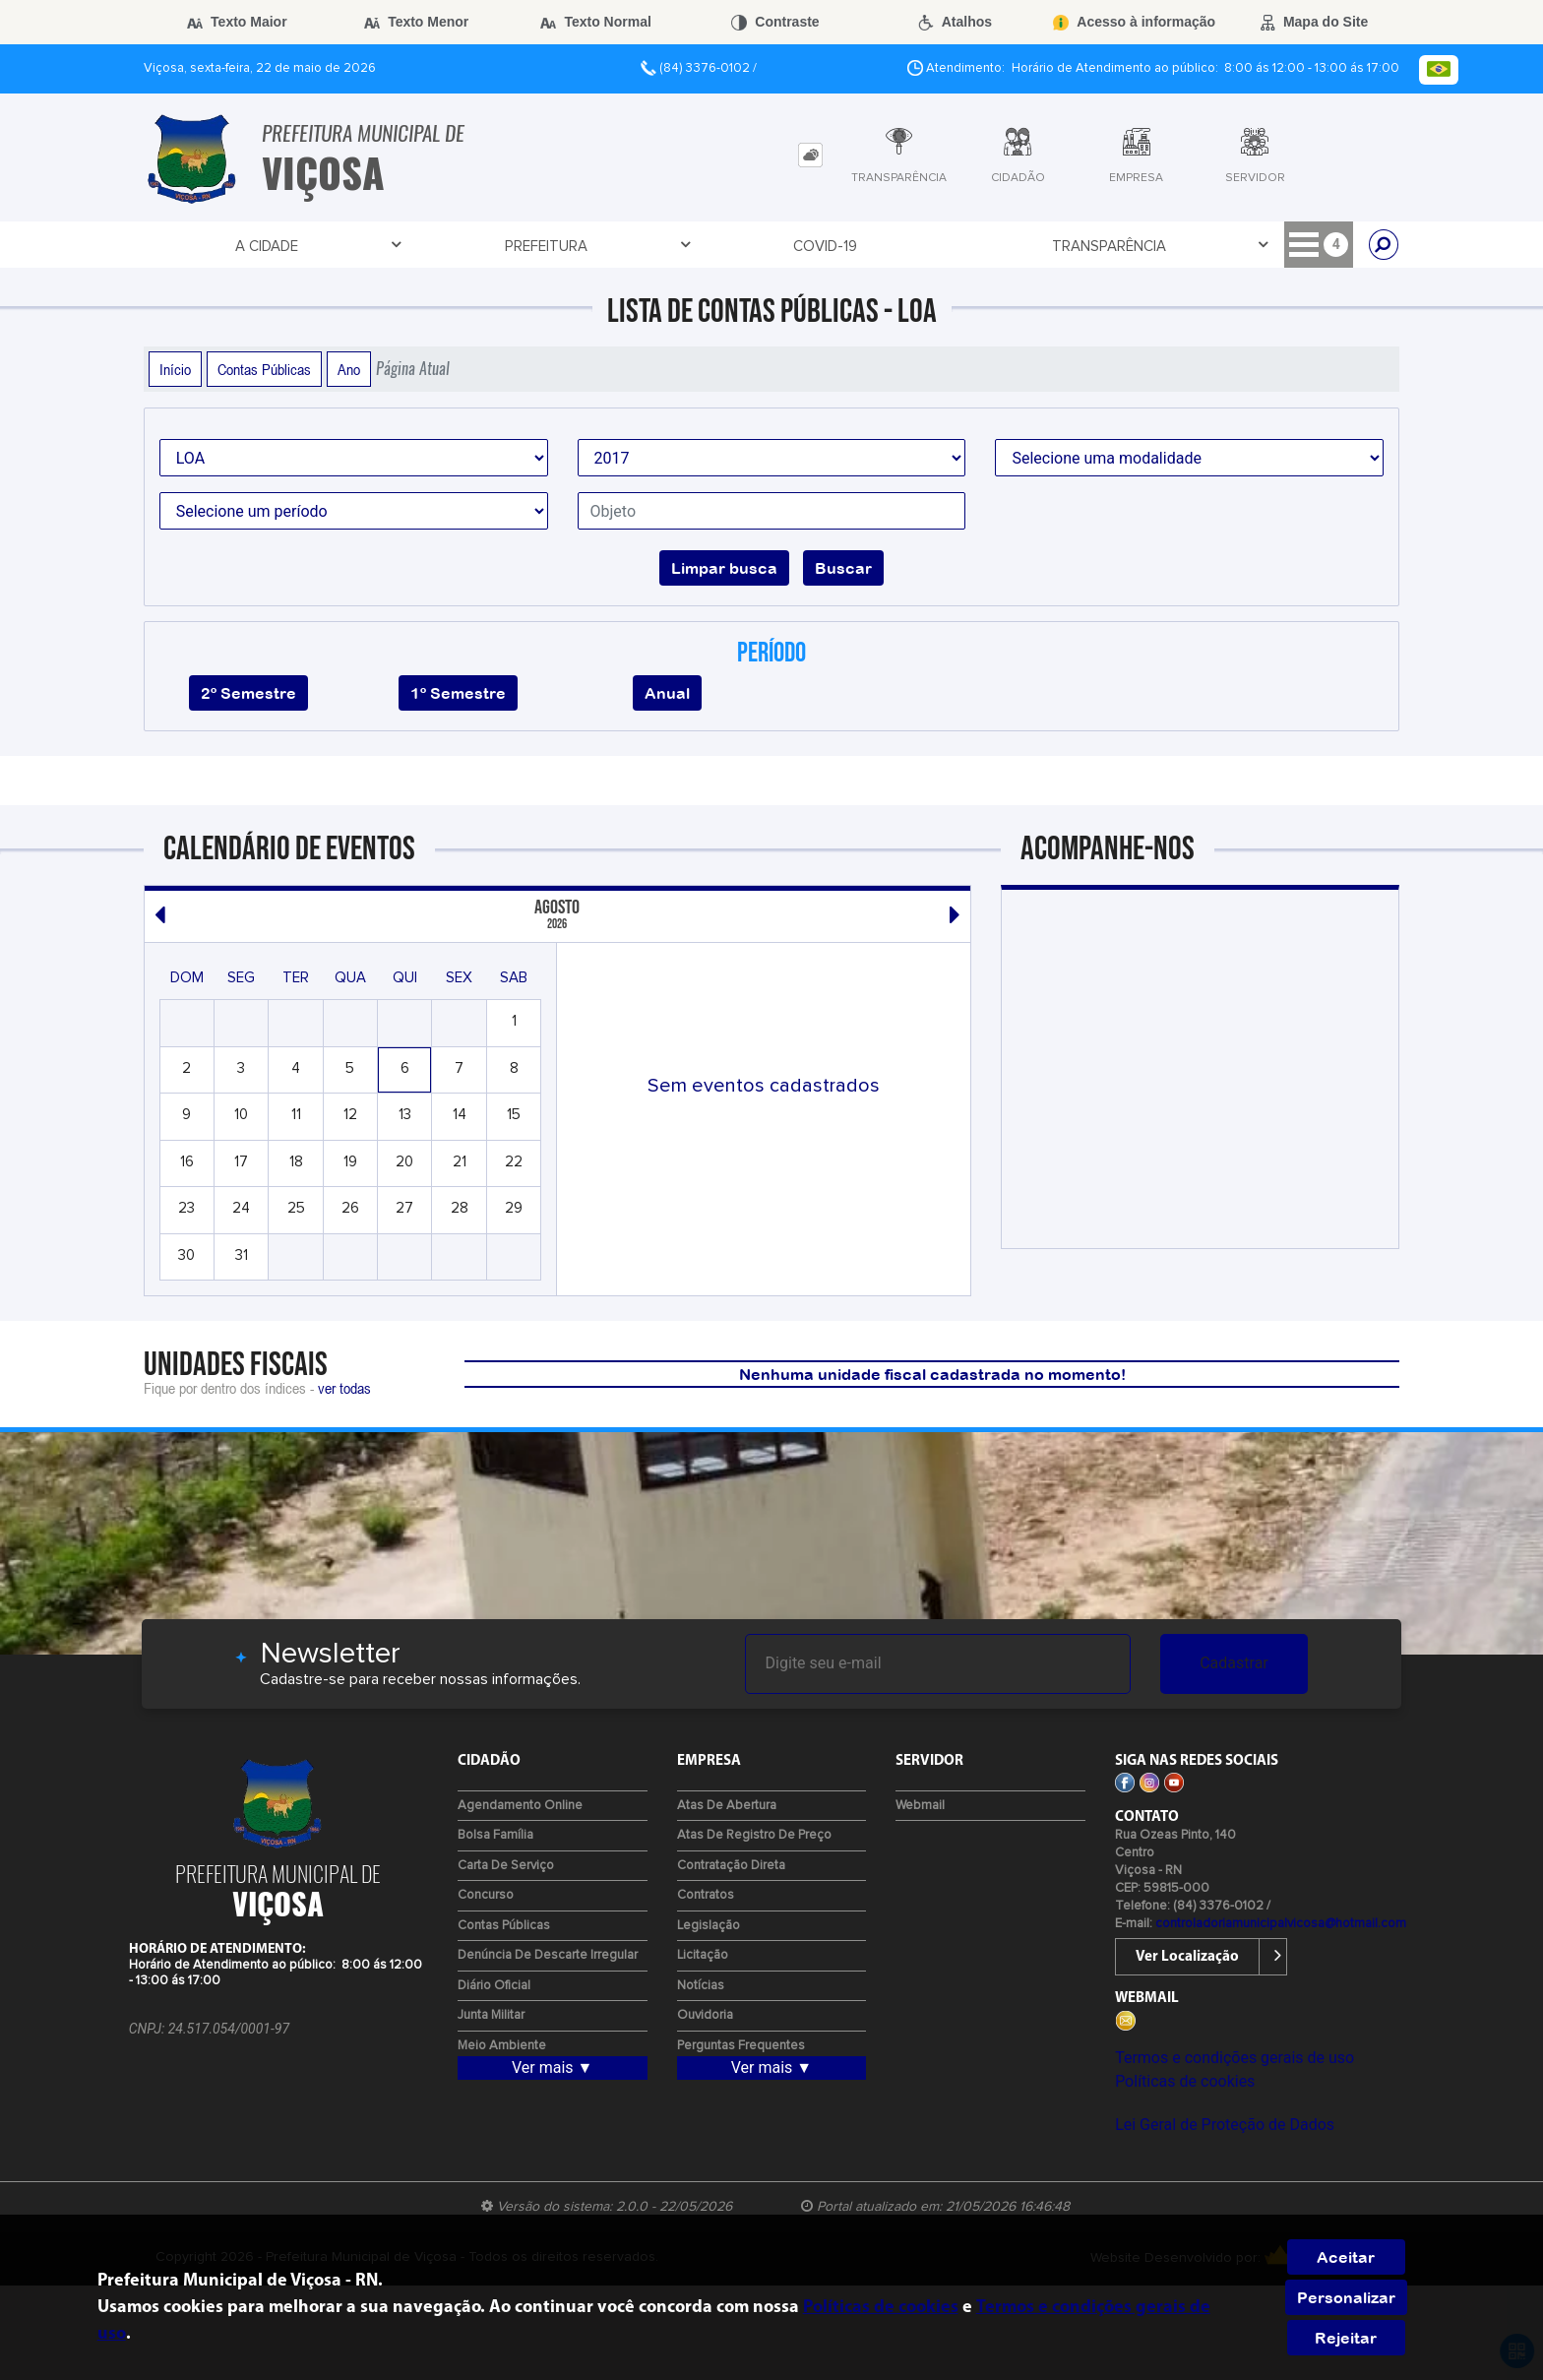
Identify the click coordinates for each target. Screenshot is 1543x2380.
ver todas (344, 1388)
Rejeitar (1346, 2338)
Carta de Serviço (506, 1865)
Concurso (486, 1895)
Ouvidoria (705, 2015)
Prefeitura (339, 245)
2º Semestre (248, 693)
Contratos (705, 1895)
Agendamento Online (520, 1805)
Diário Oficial (494, 1985)
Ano (349, 369)
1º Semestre (458, 693)
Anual (667, 693)
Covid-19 (455, 246)
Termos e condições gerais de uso (1234, 2057)
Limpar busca (724, 568)
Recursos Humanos (1248, 245)
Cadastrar (1234, 1663)
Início (175, 369)
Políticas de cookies (1185, 2081)
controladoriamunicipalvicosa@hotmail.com (1280, 1923)
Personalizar (1346, 2297)
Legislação (708, 1925)
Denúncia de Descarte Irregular (548, 1955)
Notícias (700, 1985)
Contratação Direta (731, 1865)
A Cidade (208, 245)
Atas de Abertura (726, 1805)
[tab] (810, 155)
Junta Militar (491, 2015)
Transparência (605, 245)
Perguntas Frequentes (741, 2045)
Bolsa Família (495, 1835)
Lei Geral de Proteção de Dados (1224, 2124)
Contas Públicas (264, 369)
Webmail (920, 1805)
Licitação (959, 245)
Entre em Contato (793, 245)
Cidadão (1084, 245)
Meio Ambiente (502, 2045)
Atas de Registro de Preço (754, 1835)
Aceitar (1346, 2257)
